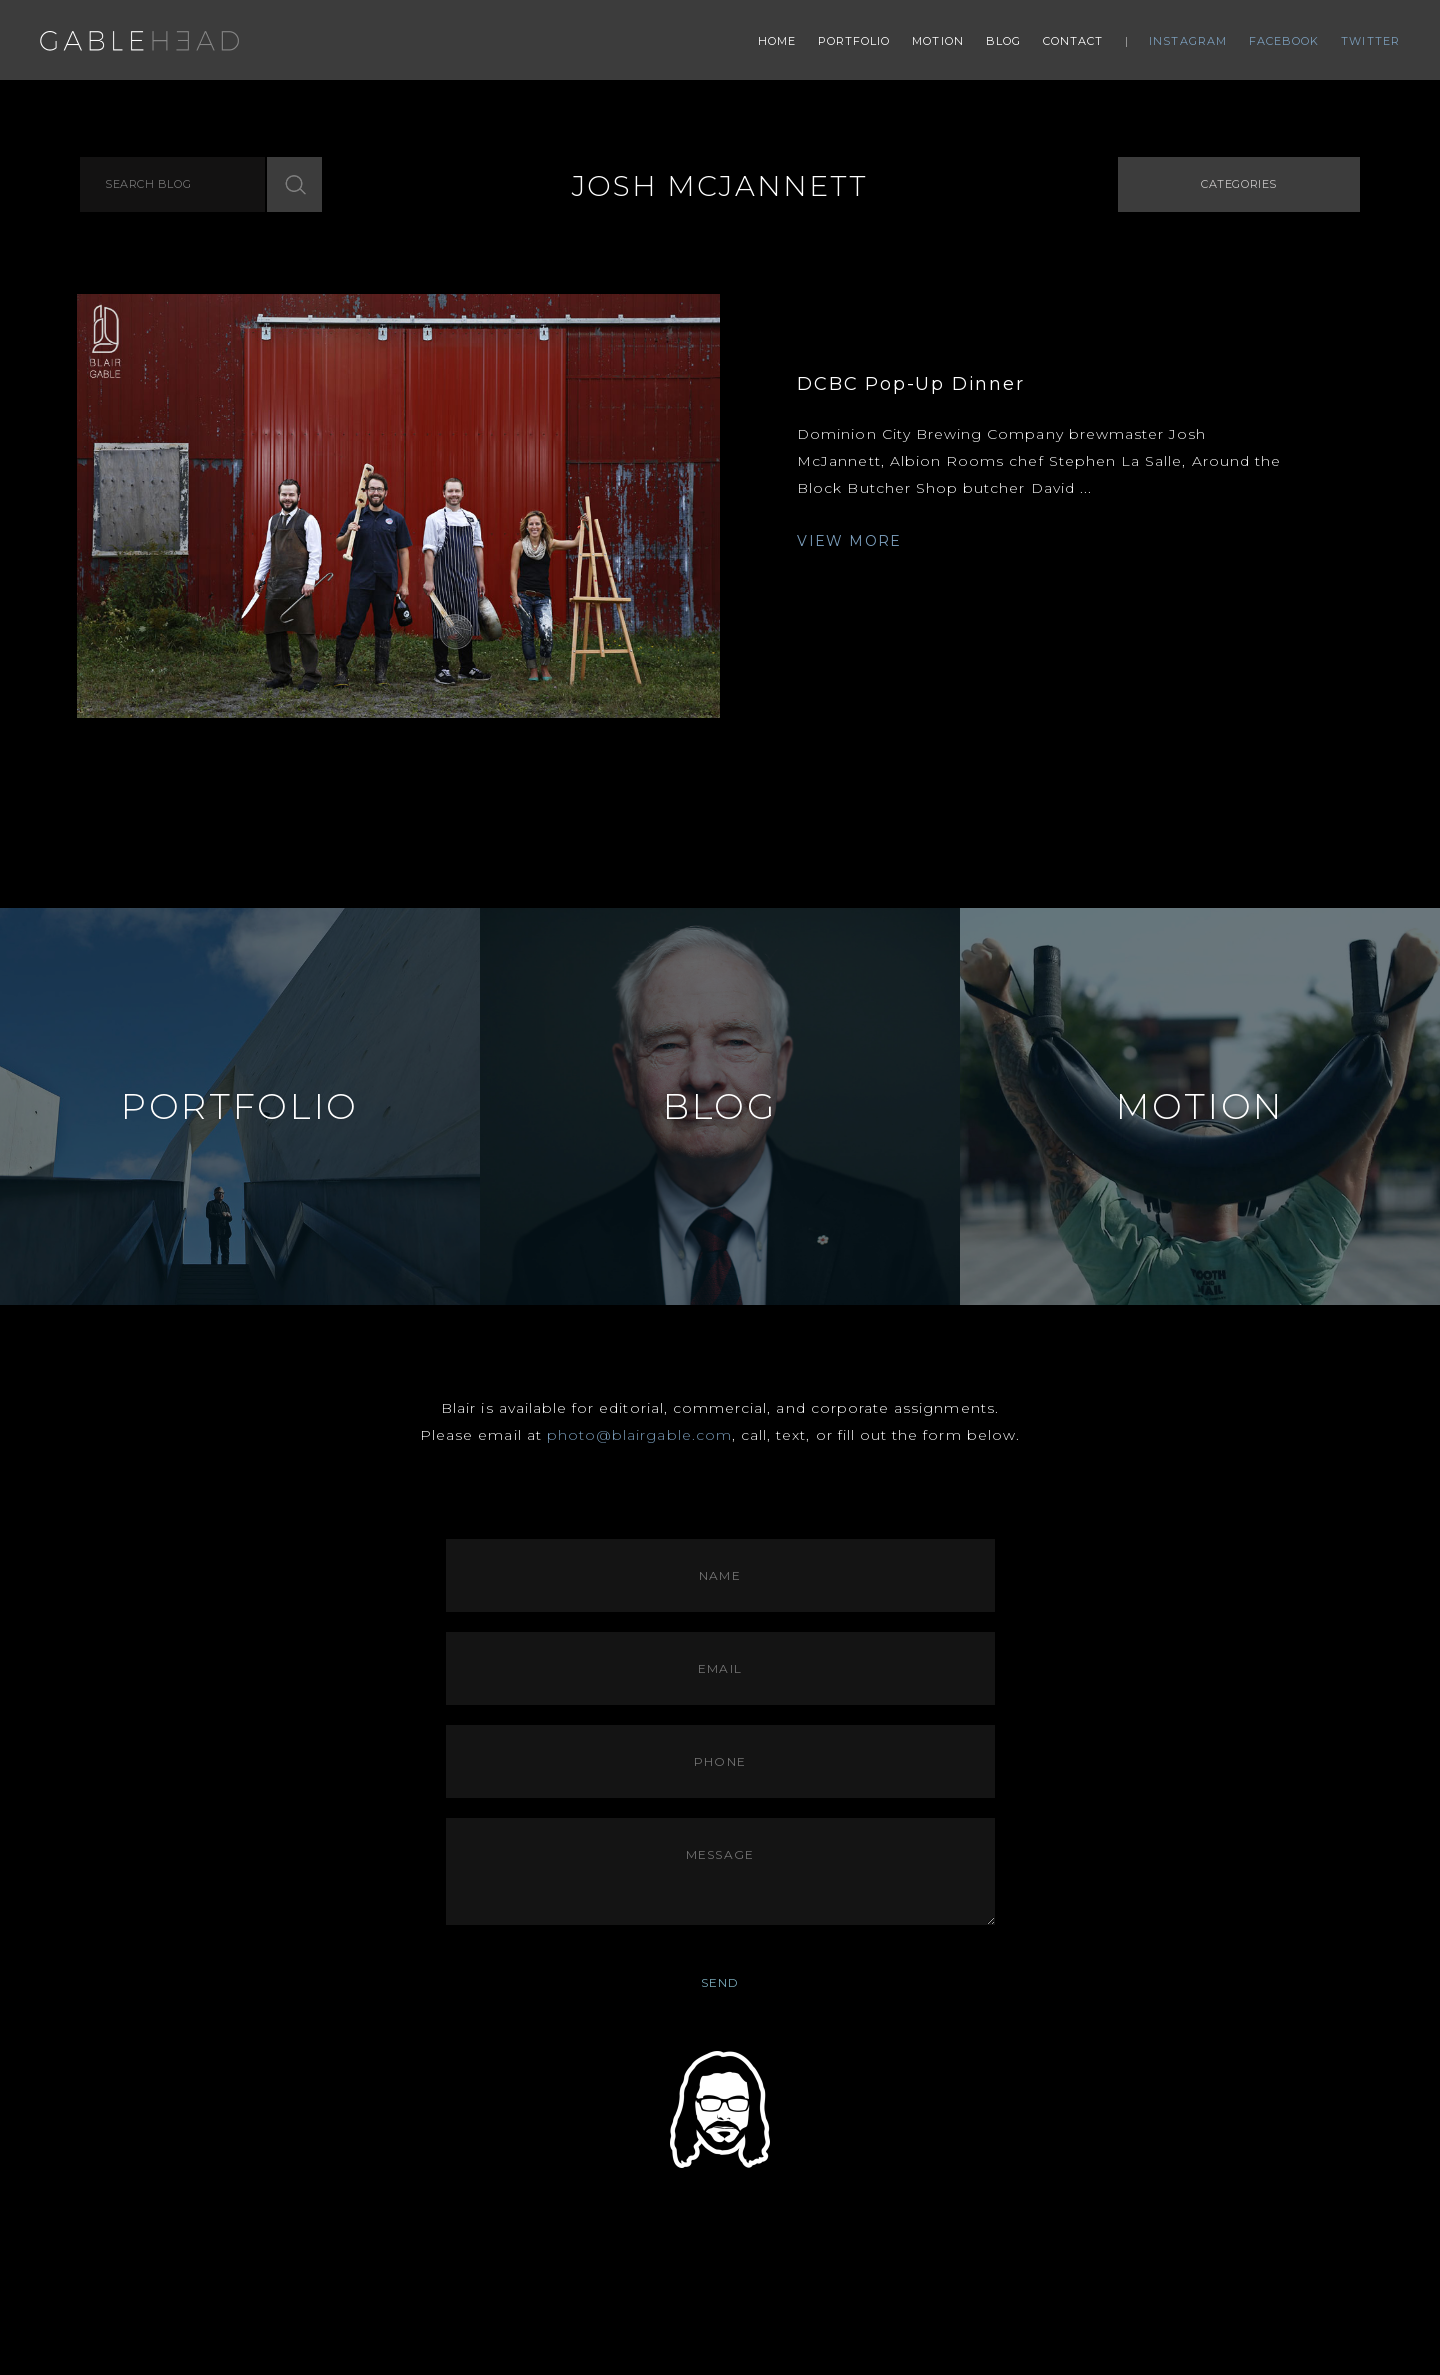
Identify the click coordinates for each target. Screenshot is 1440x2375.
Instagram (1188, 41)
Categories (1239, 184)
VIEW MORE (849, 541)
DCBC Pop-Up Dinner (910, 384)
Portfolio (854, 41)
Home (777, 41)
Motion (938, 41)
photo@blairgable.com (639, 1435)
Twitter (1370, 41)
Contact (1073, 41)
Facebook (1284, 41)
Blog (1003, 41)
